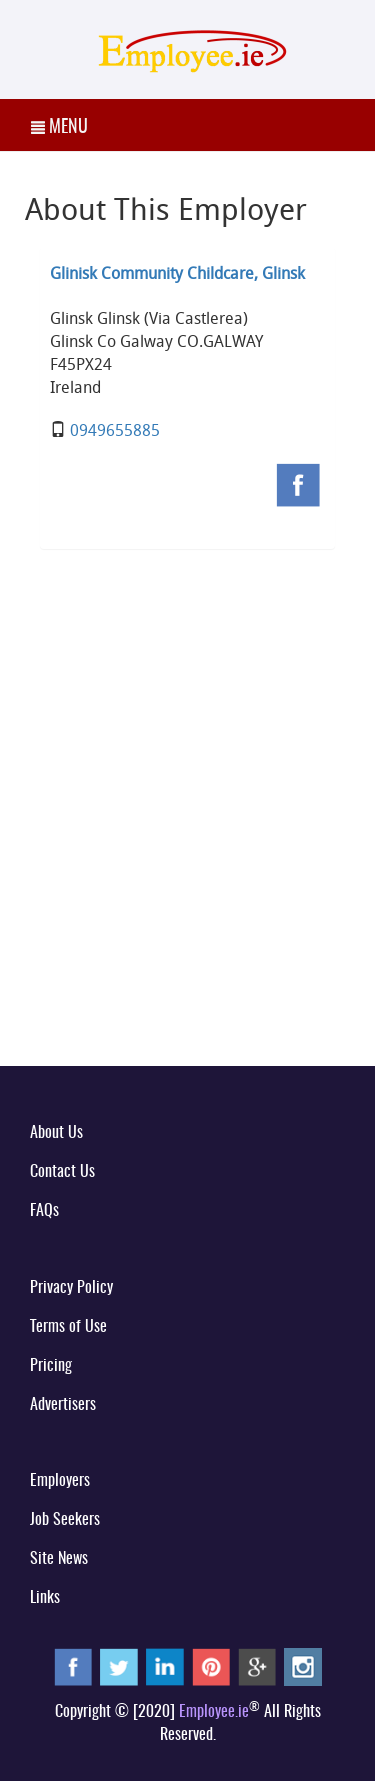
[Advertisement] (187, 846)
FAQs (44, 1211)
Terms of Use (68, 1327)
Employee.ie (214, 1712)
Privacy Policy (71, 1288)
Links (45, 1598)
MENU (59, 128)
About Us (56, 1133)
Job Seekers (65, 1520)
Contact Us (62, 1172)
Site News (59, 1559)
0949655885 (115, 430)
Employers (60, 1481)
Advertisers (63, 1405)
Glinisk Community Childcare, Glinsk (177, 273)
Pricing (51, 1366)
